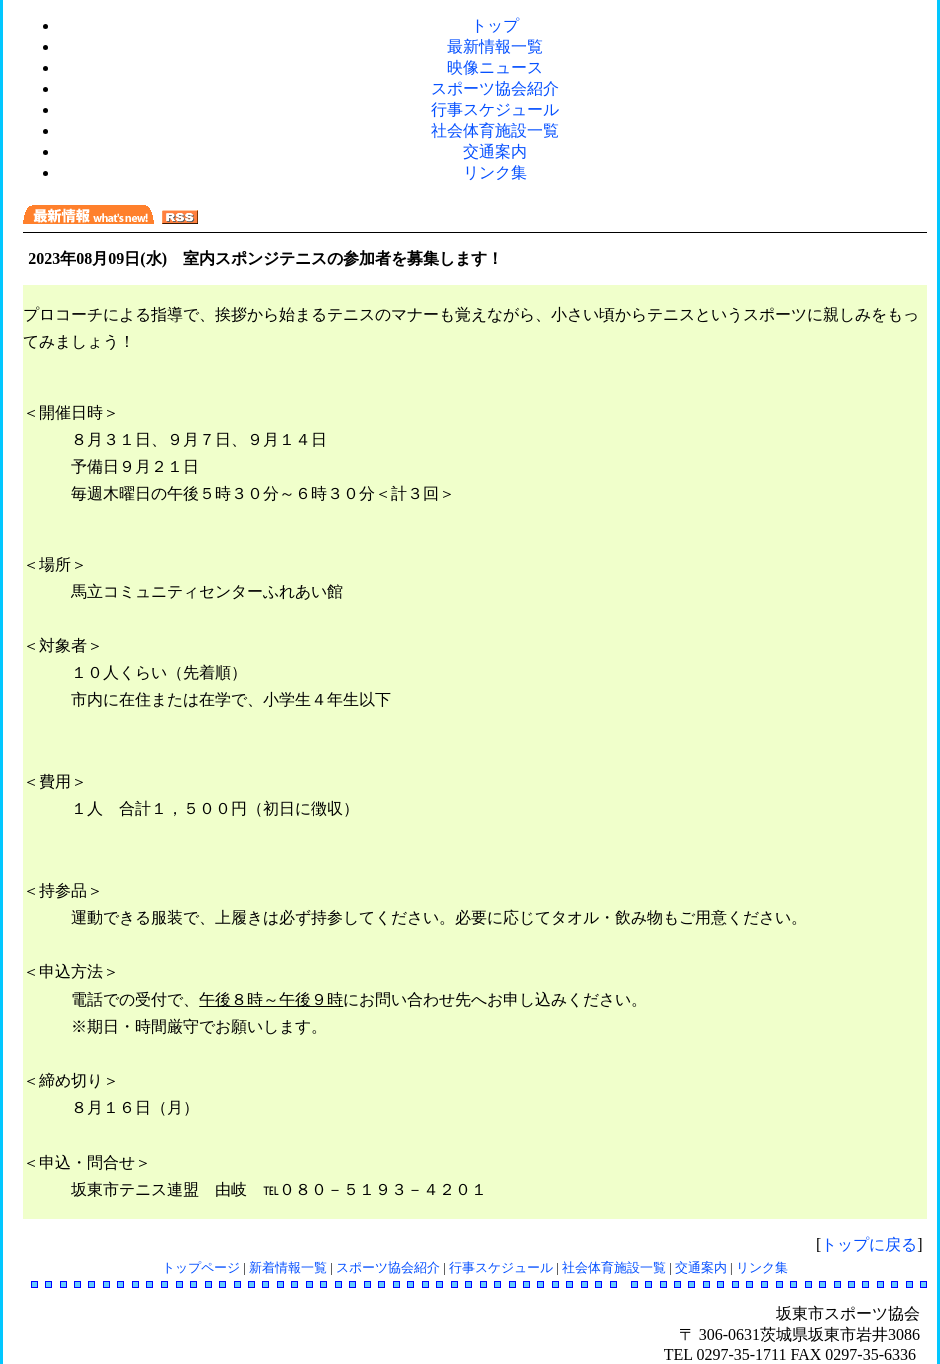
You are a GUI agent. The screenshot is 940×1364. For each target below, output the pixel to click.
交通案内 (495, 151)
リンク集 (495, 172)
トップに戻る (869, 1244)
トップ (495, 25)
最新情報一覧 (495, 46)
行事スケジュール (495, 109)
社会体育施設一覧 (495, 130)
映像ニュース (495, 67)
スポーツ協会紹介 (495, 88)
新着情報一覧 (288, 1268)
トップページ (201, 1268)
